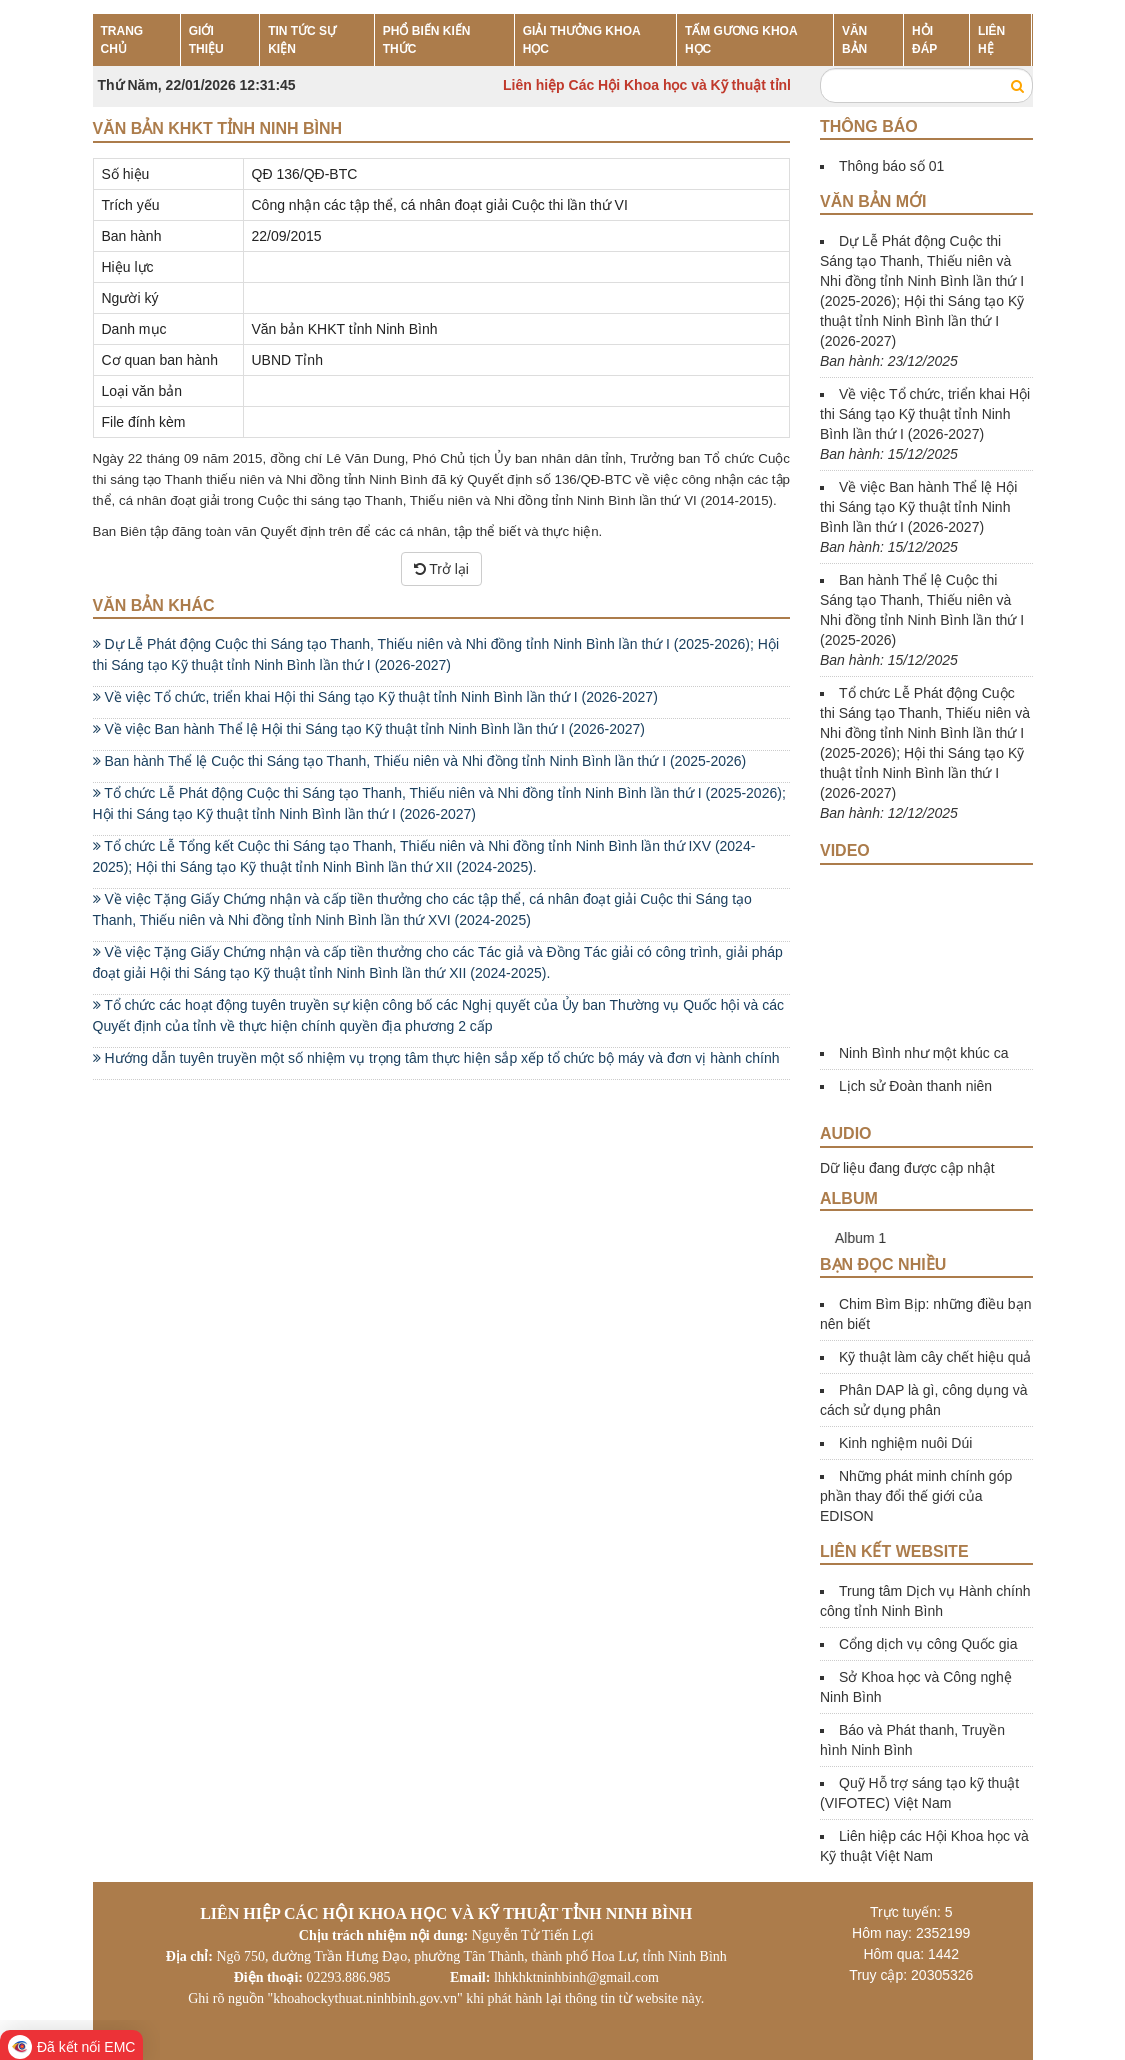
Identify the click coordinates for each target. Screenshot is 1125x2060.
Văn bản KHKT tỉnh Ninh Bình (218, 128)
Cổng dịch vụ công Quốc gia (928, 1644)
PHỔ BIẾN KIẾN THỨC (427, 40)
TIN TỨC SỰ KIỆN (302, 40)
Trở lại (441, 569)
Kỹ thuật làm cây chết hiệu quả (935, 1357)
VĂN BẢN (854, 40)
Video (845, 850)
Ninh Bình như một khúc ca (924, 1053)
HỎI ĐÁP (924, 40)
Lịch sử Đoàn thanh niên (915, 1086)
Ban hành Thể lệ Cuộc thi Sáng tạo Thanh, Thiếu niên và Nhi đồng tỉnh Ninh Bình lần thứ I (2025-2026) (420, 761)
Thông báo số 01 (891, 166)
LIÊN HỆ (991, 40)
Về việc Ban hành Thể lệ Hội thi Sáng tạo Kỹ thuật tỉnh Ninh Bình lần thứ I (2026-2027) (369, 729)
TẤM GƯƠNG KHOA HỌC (741, 40)
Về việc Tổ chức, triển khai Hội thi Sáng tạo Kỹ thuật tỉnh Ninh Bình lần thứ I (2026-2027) (375, 697)
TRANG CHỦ (122, 40)
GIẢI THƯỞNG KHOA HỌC (582, 40)
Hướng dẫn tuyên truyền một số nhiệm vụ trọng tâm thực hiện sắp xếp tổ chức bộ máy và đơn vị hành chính (436, 1058)
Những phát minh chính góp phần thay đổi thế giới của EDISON (916, 1496)
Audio (846, 1133)
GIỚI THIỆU (206, 40)
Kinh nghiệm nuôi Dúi (905, 1443)
